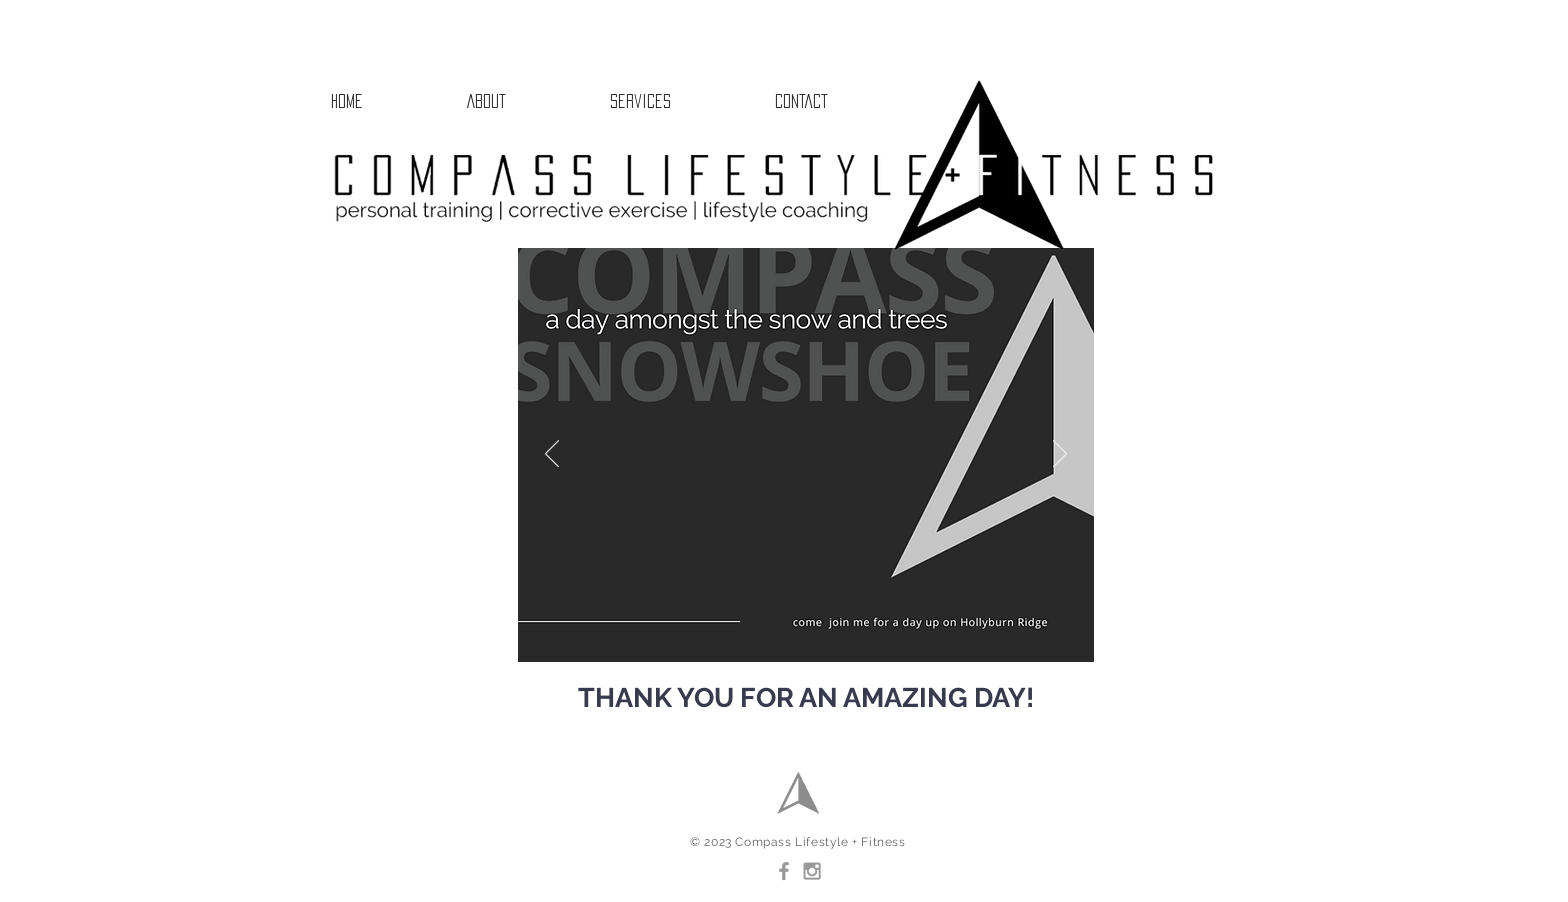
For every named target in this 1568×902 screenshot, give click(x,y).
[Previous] (552, 455)
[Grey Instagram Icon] (812, 871)
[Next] (1060, 455)
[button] (682, 101)
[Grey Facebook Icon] (784, 871)
